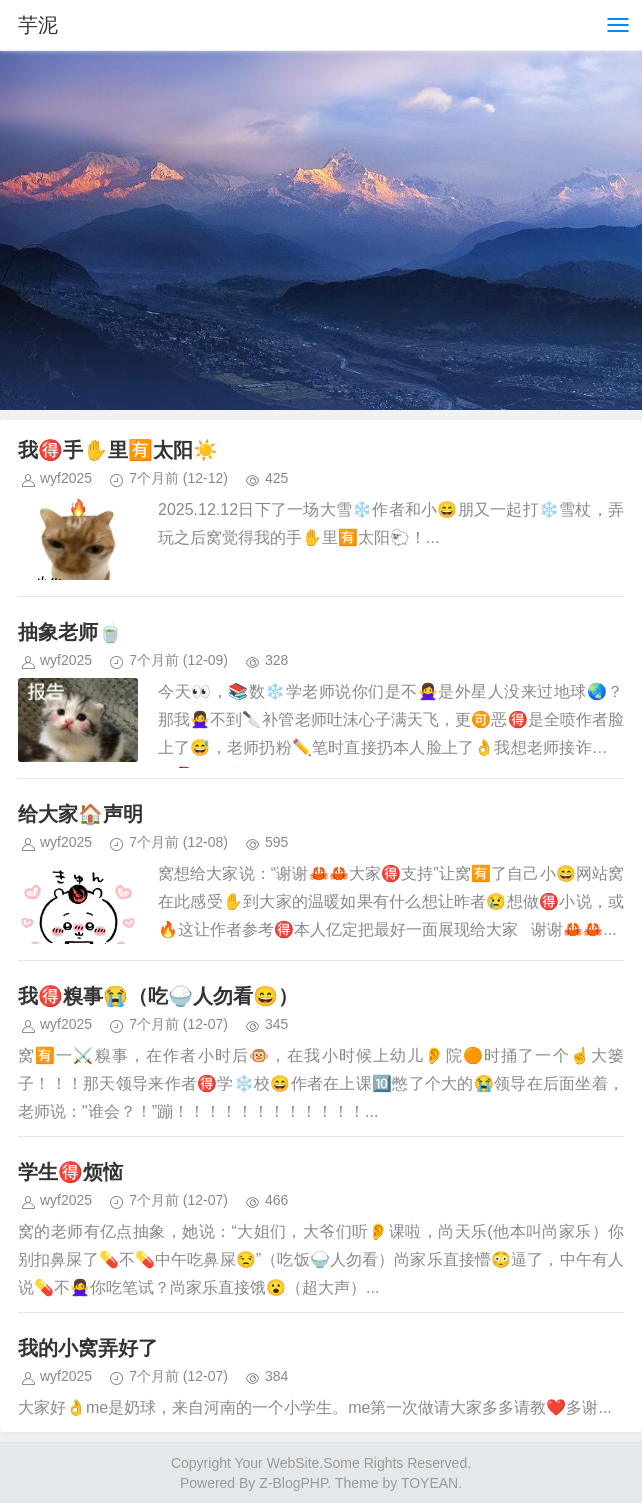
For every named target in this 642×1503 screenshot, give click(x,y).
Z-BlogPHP (293, 1483)
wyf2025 (66, 478)
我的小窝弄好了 (88, 1348)
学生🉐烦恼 (70, 1172)
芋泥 (38, 25)
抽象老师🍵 (70, 632)
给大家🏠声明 (80, 814)
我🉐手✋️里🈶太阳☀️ (118, 450)
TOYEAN (429, 1483)
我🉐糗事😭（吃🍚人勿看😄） (158, 996)
